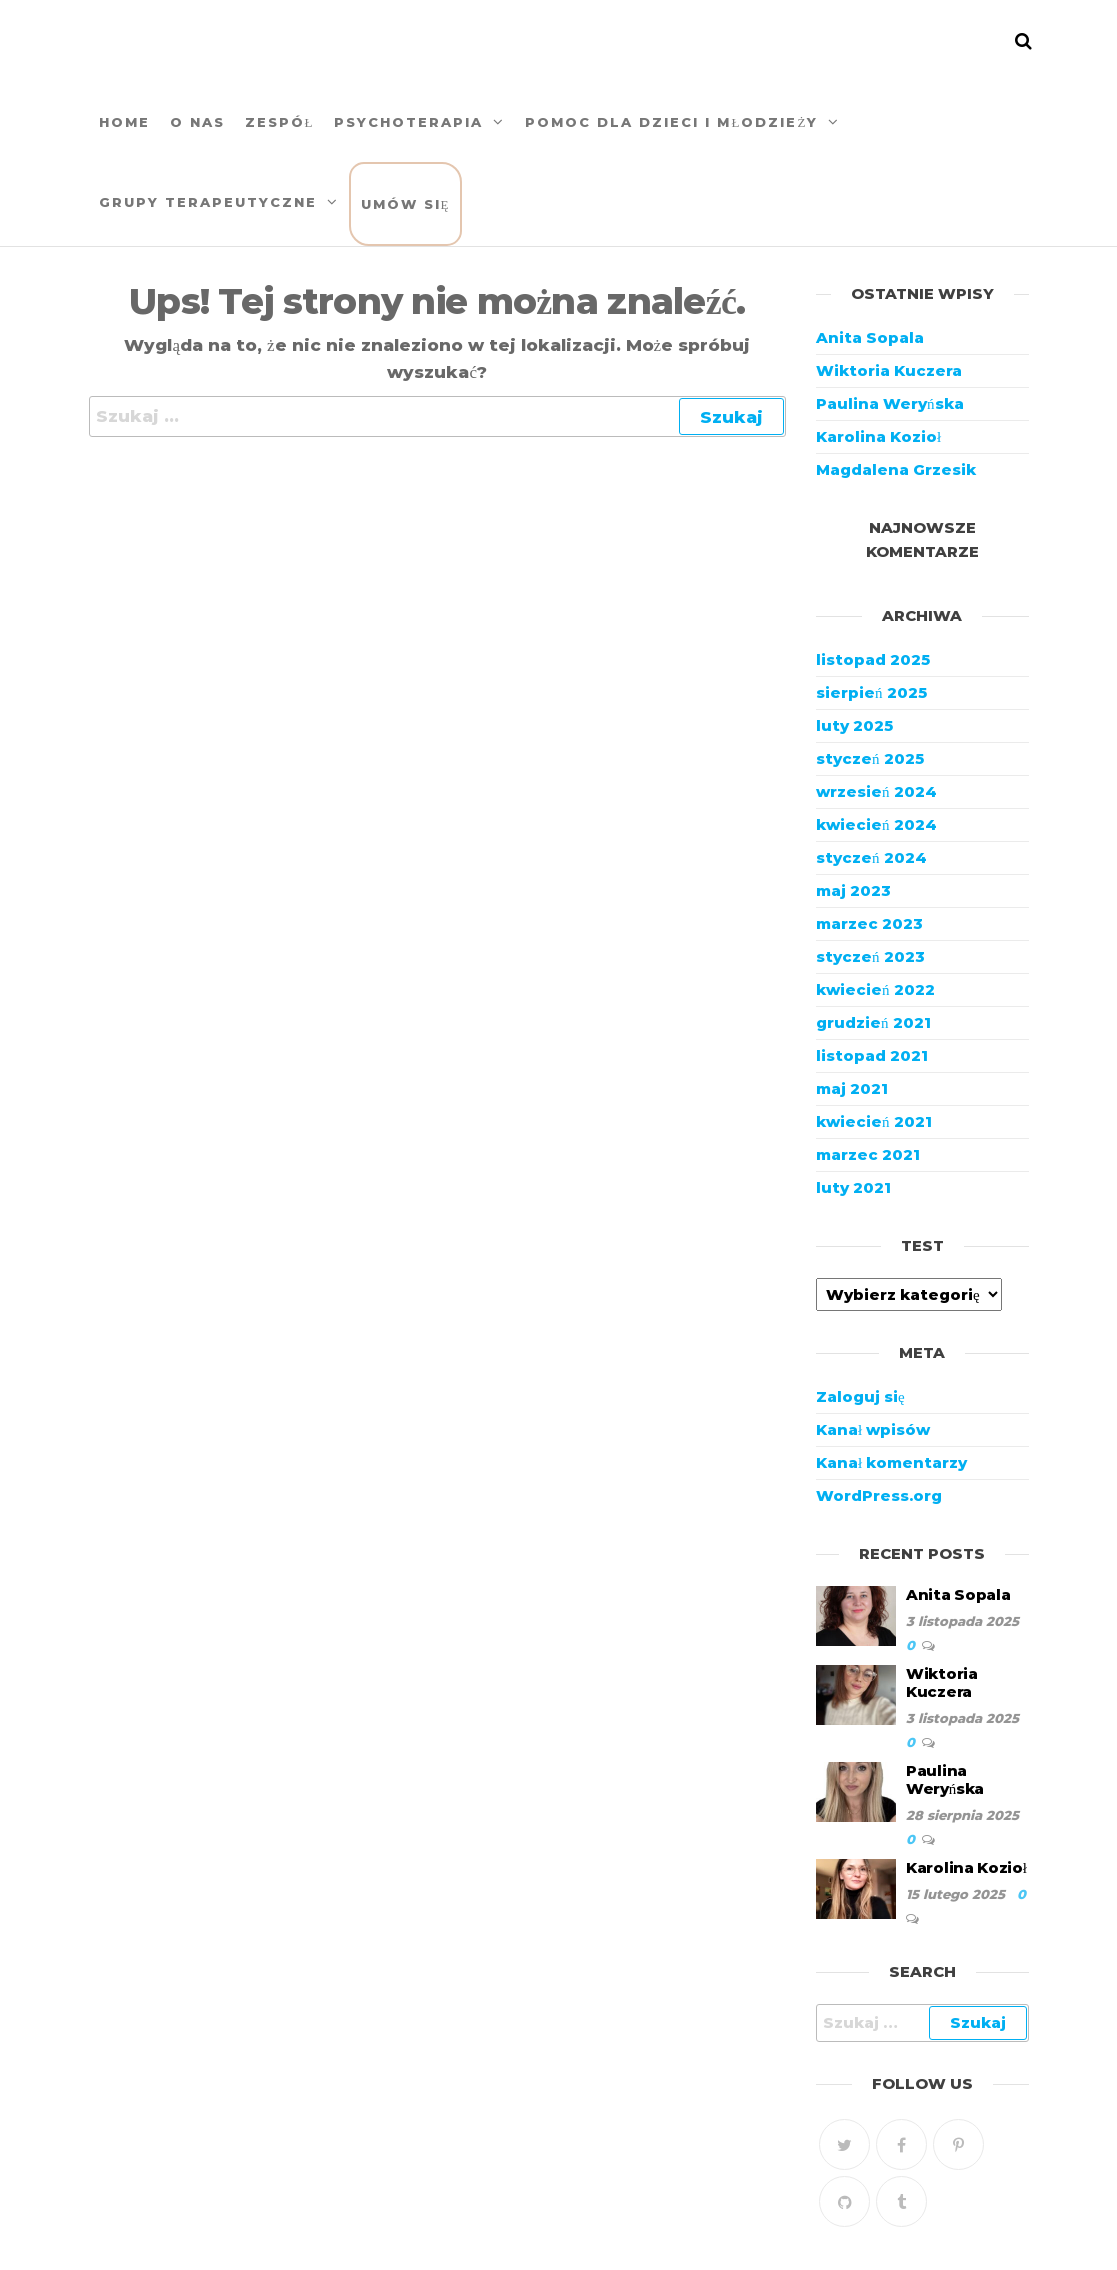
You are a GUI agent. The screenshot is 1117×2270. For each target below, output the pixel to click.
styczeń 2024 (871, 857)
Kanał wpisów (873, 1429)
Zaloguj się (860, 1396)
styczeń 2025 (870, 758)
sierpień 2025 (871, 692)
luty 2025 (854, 725)
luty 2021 (853, 1187)
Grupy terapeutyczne (208, 202)
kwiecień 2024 (876, 824)
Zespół (280, 122)
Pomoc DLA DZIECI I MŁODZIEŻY (671, 122)
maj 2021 (852, 1088)
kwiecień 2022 (875, 989)
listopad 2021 (872, 1055)
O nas (197, 122)
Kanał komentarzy (891, 1462)
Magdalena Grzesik (896, 469)
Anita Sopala (870, 337)
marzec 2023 (869, 923)
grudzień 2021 (873, 1022)
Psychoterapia (408, 122)
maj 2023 (853, 890)
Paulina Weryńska (890, 403)
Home (124, 122)
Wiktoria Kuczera (889, 370)
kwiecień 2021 (874, 1121)
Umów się (406, 204)
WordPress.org (879, 1495)
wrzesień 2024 (876, 791)
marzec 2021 (868, 1154)
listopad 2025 (873, 659)
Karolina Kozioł (878, 436)
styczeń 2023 (870, 956)
